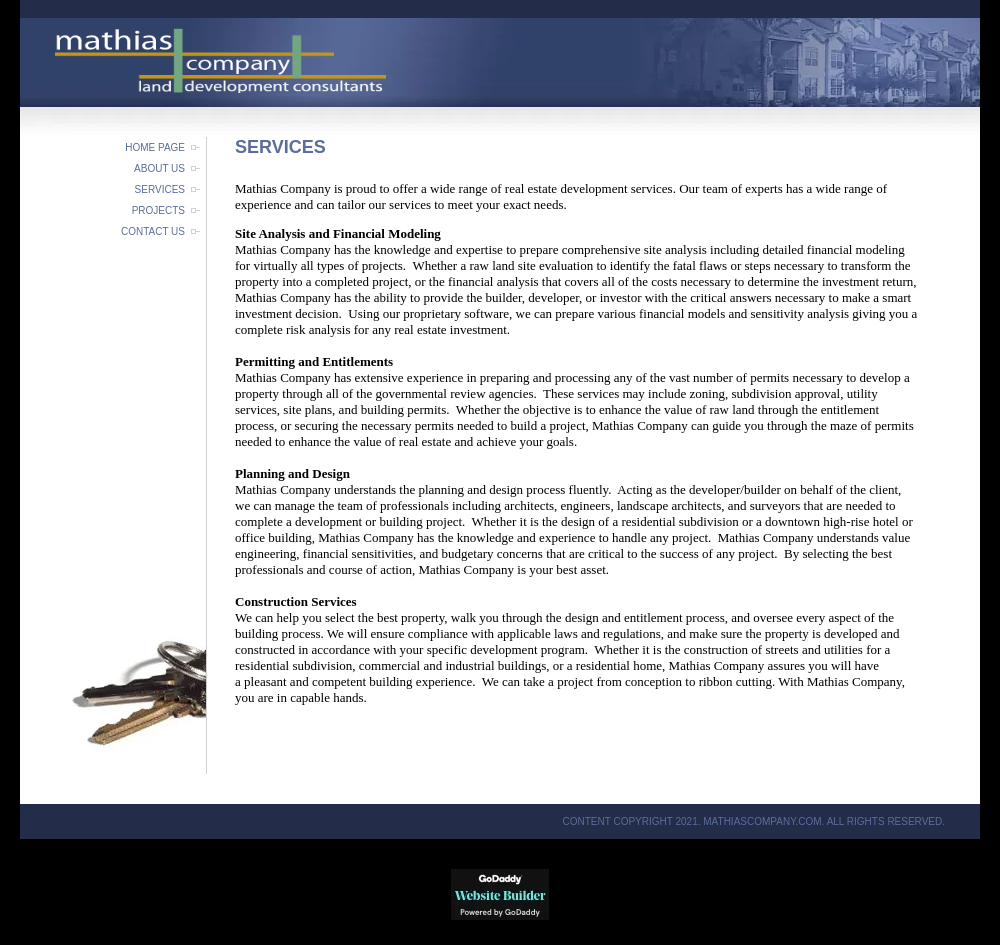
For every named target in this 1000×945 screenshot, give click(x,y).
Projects (158, 210)
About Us (159, 168)
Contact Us (153, 231)
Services (160, 189)
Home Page (155, 147)
